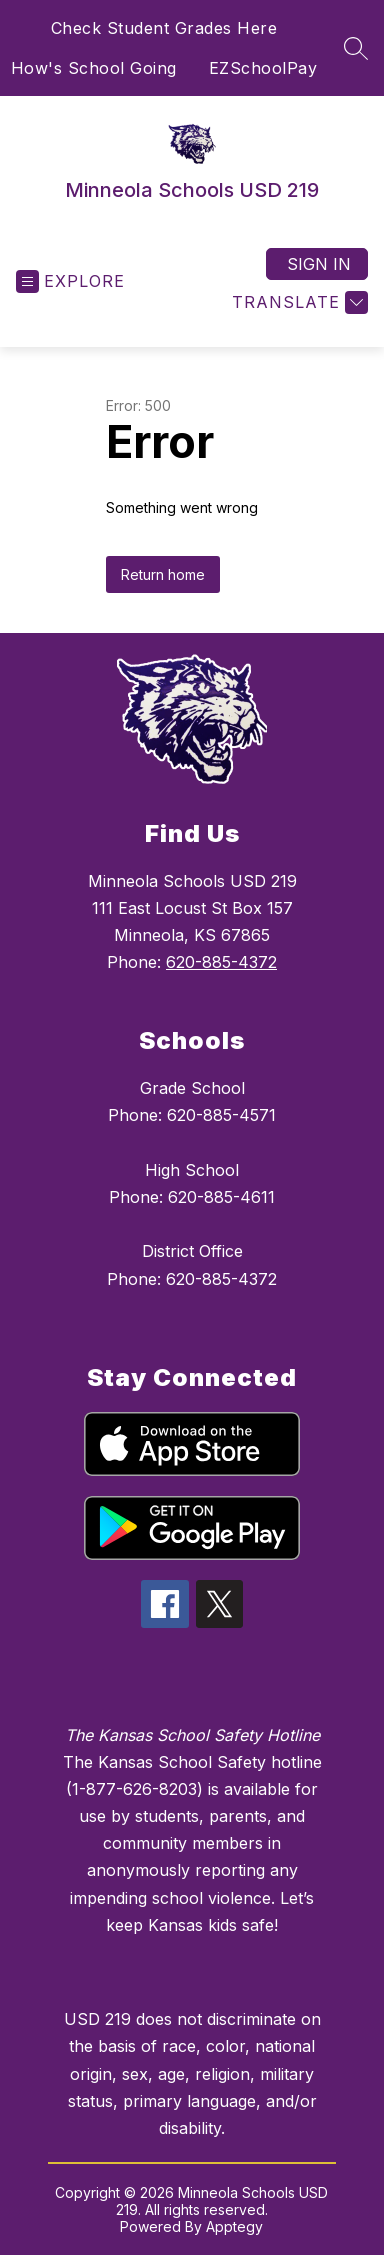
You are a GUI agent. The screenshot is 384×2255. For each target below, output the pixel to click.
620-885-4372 (221, 962)
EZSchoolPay (263, 68)
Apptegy (234, 2226)
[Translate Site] (297, 302)
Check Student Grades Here (164, 28)
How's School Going (94, 68)
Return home (163, 574)
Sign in (319, 264)
